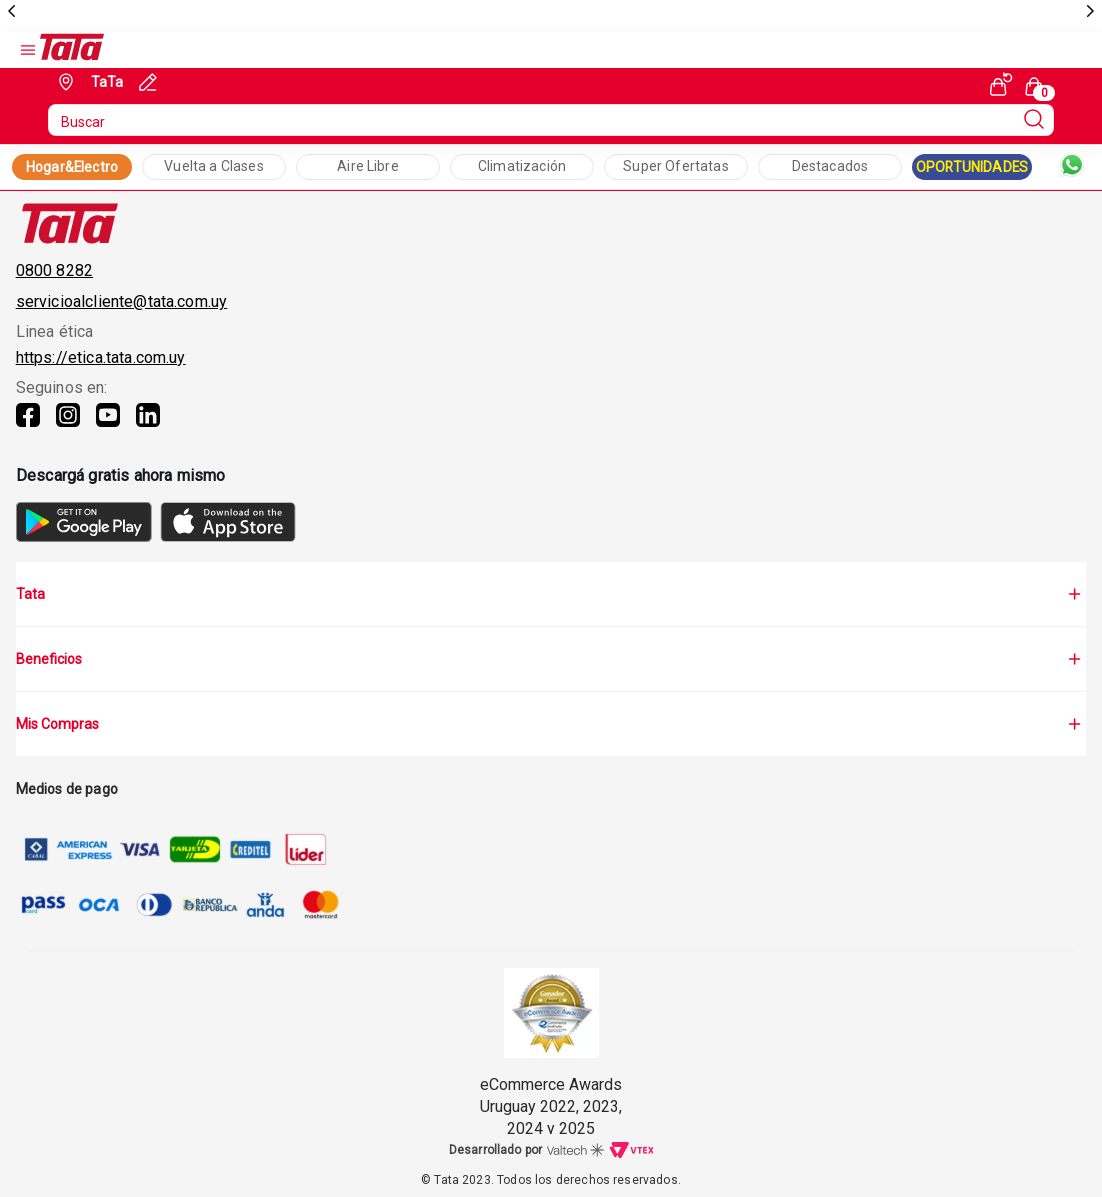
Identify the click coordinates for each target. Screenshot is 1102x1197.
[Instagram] (68, 427)
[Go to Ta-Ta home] (72, 50)
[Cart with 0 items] (1037, 85)
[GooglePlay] (84, 536)
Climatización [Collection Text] (522, 166)
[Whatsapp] (1072, 167)
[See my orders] (1001, 84)
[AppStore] (228, 536)
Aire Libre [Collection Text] (368, 166)
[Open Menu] (28, 50)
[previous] (12, 12)
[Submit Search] (1034, 120)
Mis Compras (551, 724)
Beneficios (551, 659)
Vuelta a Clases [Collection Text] (213, 166)
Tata (551, 594)
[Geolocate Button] (88, 82)
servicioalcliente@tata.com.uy (122, 301)
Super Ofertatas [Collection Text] (675, 166)
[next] (1090, 12)
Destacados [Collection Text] (830, 166)
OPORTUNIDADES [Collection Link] (972, 167)
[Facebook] (28, 427)
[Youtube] (108, 427)
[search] (551, 120)
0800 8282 (54, 270)
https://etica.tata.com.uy (101, 357)
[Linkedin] (148, 427)
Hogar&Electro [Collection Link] (72, 167)
